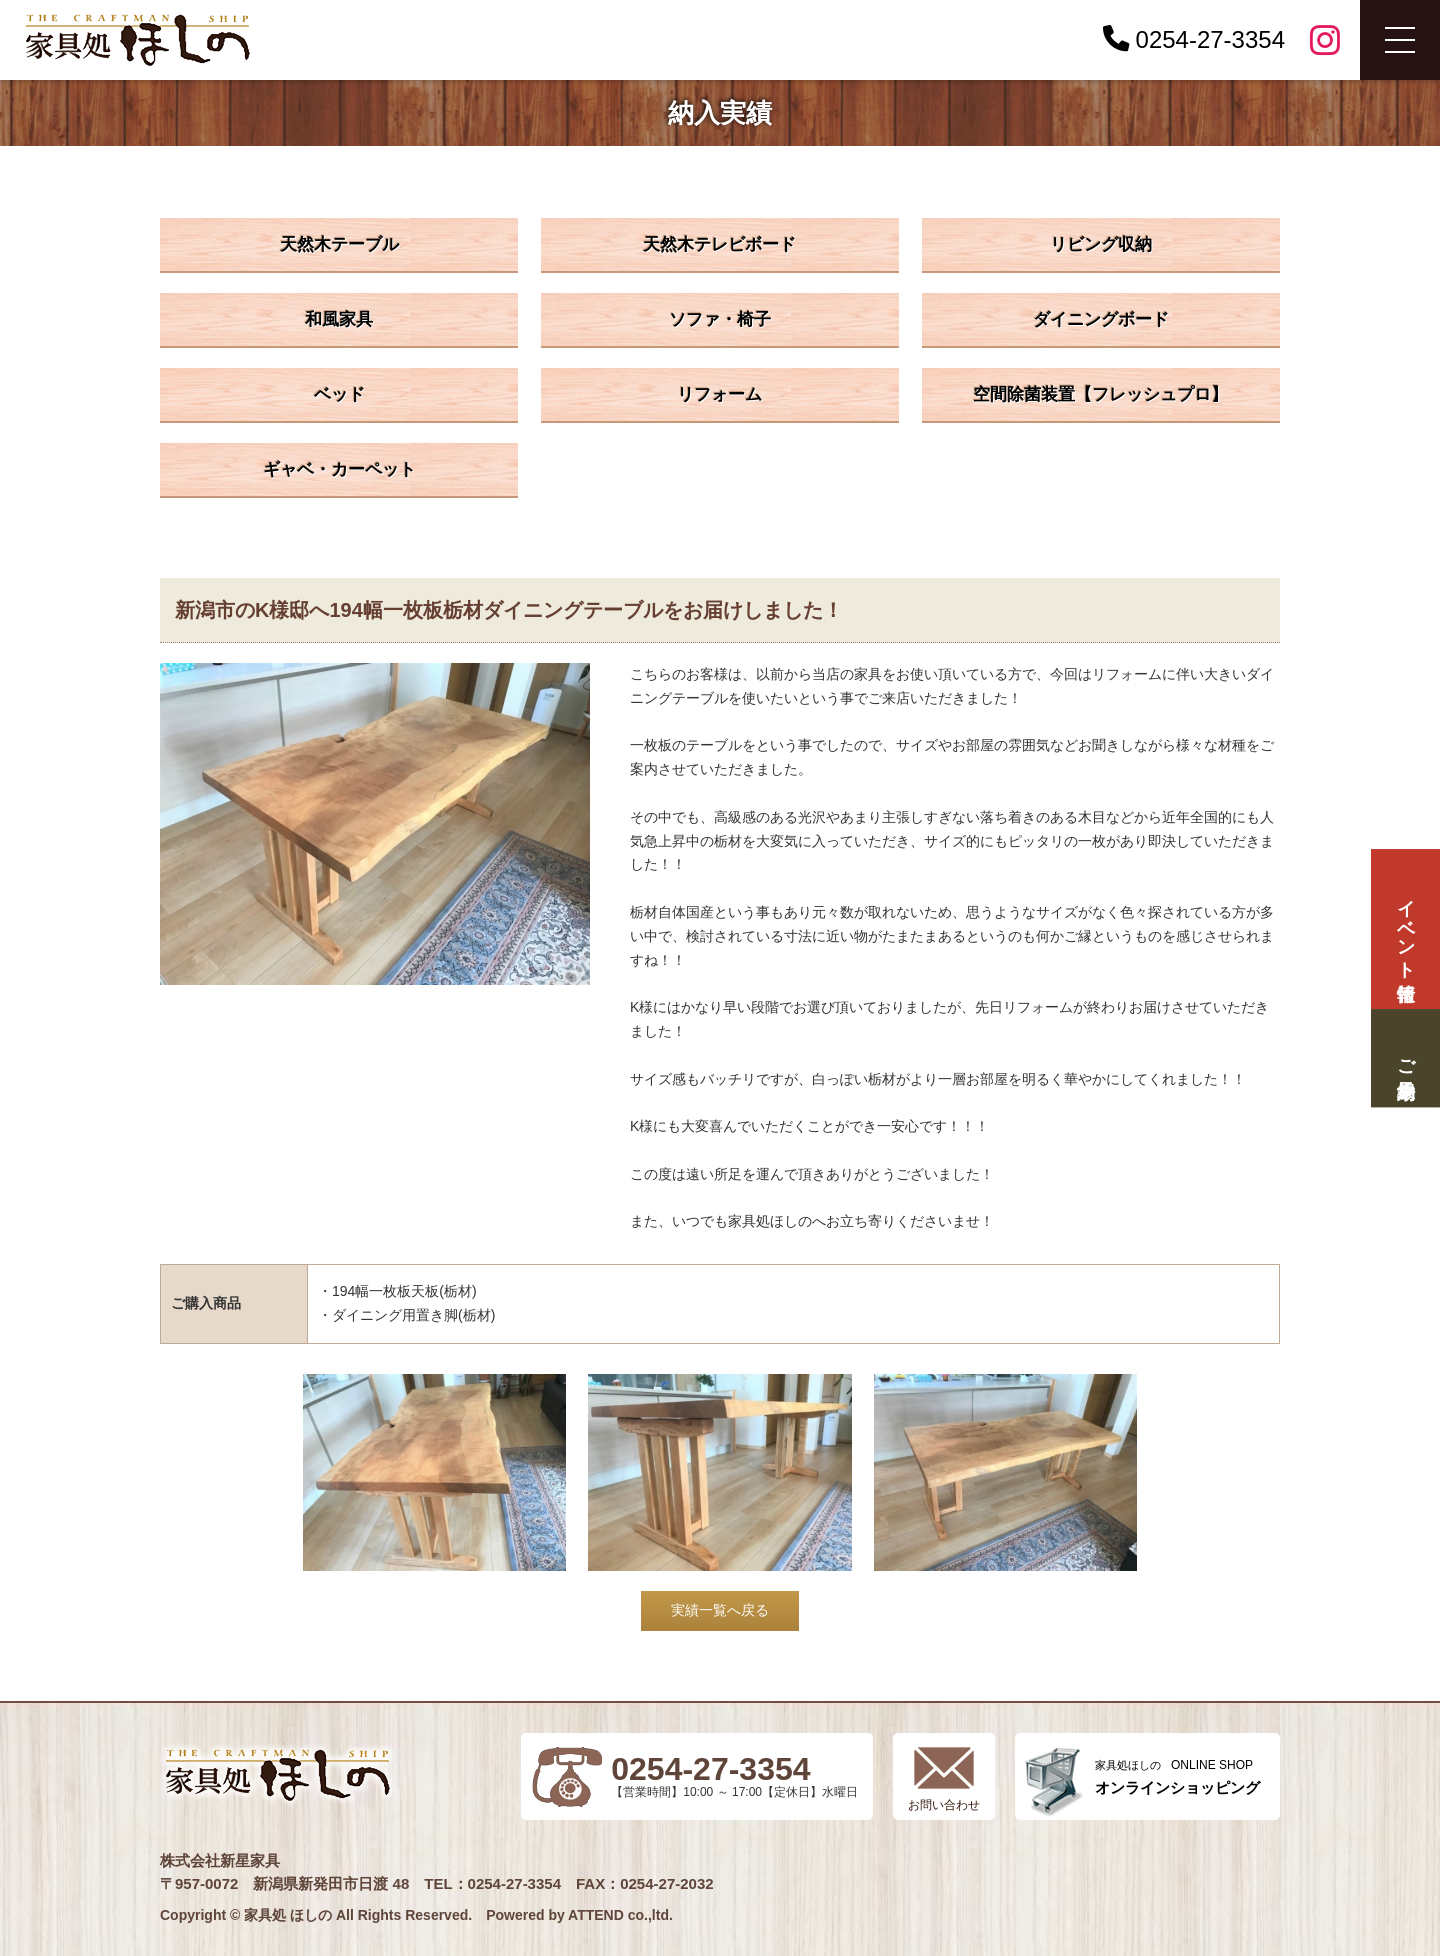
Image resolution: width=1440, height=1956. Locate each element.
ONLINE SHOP (1177, 1777)
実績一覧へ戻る (720, 1610)
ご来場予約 (1405, 1057)
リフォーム (719, 394)
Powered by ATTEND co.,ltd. (579, 1915)
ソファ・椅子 (720, 319)
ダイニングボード (1101, 319)
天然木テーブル (339, 244)
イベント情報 (1405, 929)
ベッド (339, 394)
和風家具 (339, 319)
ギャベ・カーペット (339, 469)
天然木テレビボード (719, 244)
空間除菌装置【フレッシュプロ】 (1100, 394)
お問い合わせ (944, 1805)
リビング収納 (1101, 244)
